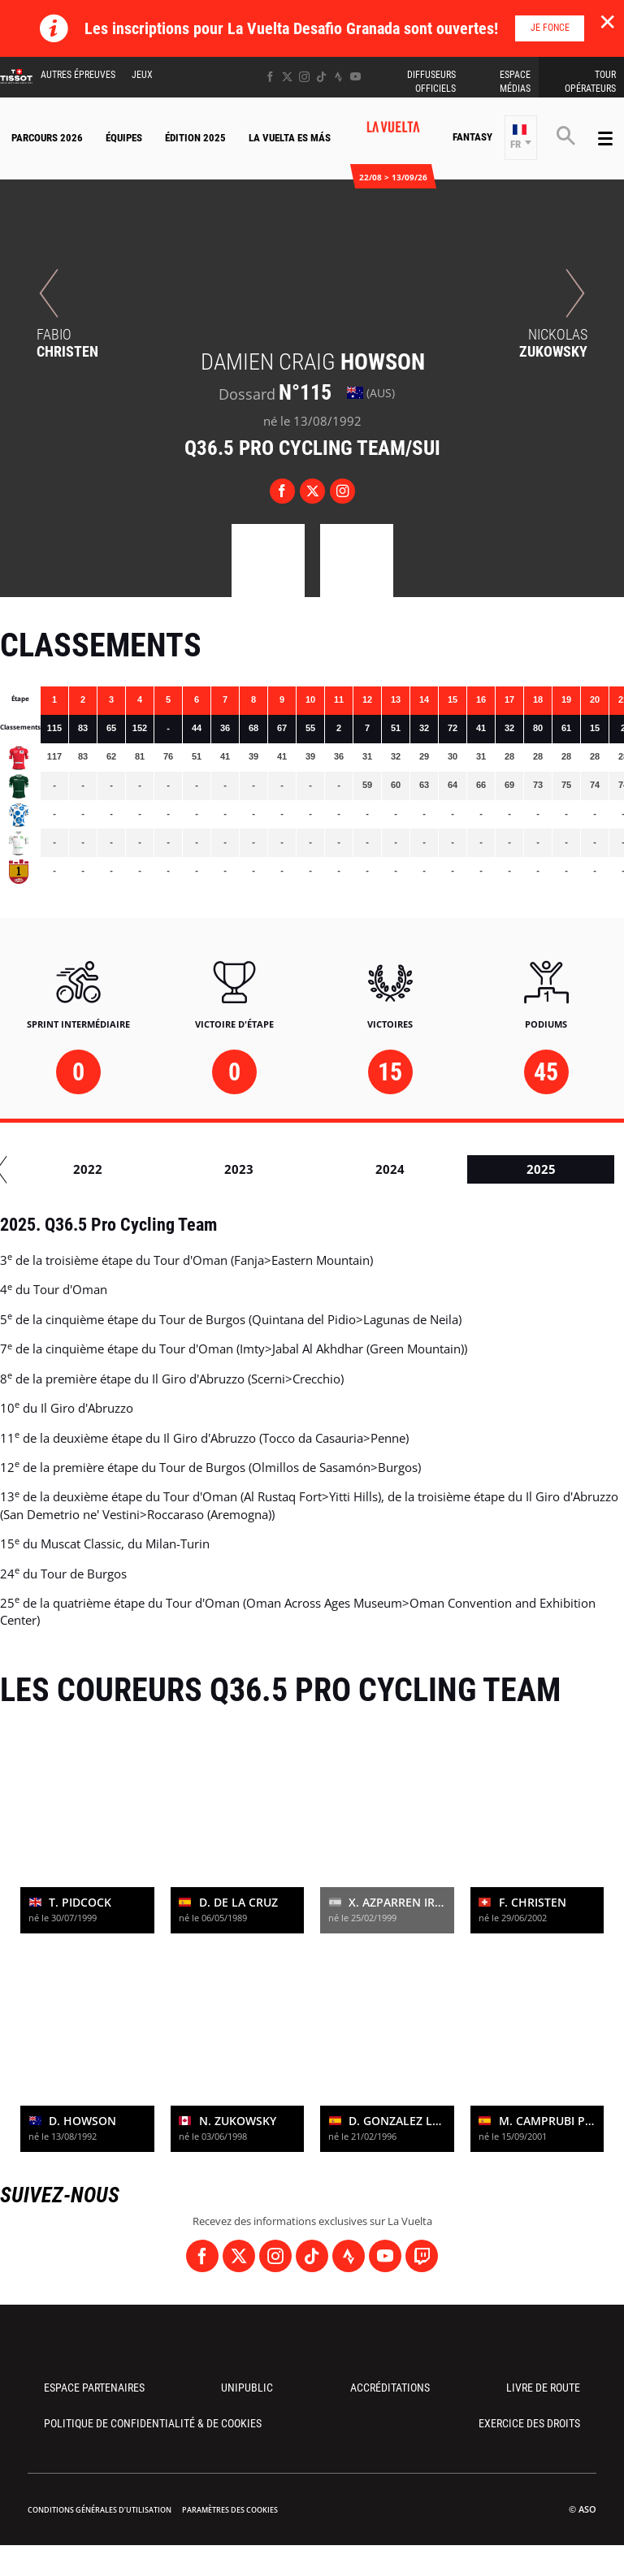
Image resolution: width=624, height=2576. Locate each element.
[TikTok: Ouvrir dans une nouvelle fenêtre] (321, 76)
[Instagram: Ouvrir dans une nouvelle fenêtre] (304, 76)
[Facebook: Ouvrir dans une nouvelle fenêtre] (270, 76)
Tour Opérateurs (590, 81)
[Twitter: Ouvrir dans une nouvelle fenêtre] (287, 76)
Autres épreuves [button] (78, 74)
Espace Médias (515, 81)
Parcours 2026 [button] (47, 138)
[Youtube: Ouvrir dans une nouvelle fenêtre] (355, 76)
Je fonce (550, 27)
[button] (521, 137)
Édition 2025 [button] (195, 138)
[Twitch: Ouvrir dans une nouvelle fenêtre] (421, 2256)
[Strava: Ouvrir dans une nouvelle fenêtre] (338, 76)
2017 (255, 1169)
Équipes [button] (124, 138)
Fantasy (472, 137)
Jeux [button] (142, 74)
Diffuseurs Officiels (431, 81)
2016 (104, 1169)
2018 (406, 1169)
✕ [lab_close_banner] (607, 21)
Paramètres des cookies (230, 2510)
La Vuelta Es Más (290, 138)
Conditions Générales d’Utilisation (99, 2510)
